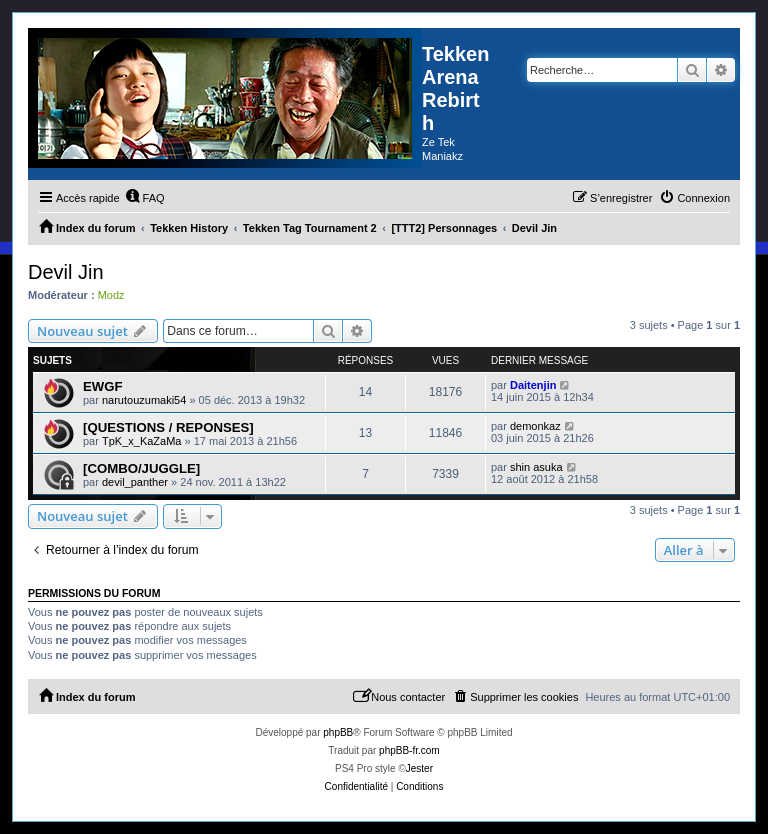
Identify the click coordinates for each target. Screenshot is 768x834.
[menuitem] (145, 198)
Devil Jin (66, 272)
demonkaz (535, 426)
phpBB (338, 732)
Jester (419, 768)
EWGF (103, 386)
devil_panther (135, 482)
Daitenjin (533, 385)
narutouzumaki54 (144, 400)
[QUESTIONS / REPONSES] (168, 427)
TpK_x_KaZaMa (141, 441)
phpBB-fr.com (409, 750)
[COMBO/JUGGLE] (141, 468)
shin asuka (536, 467)
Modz (111, 295)
